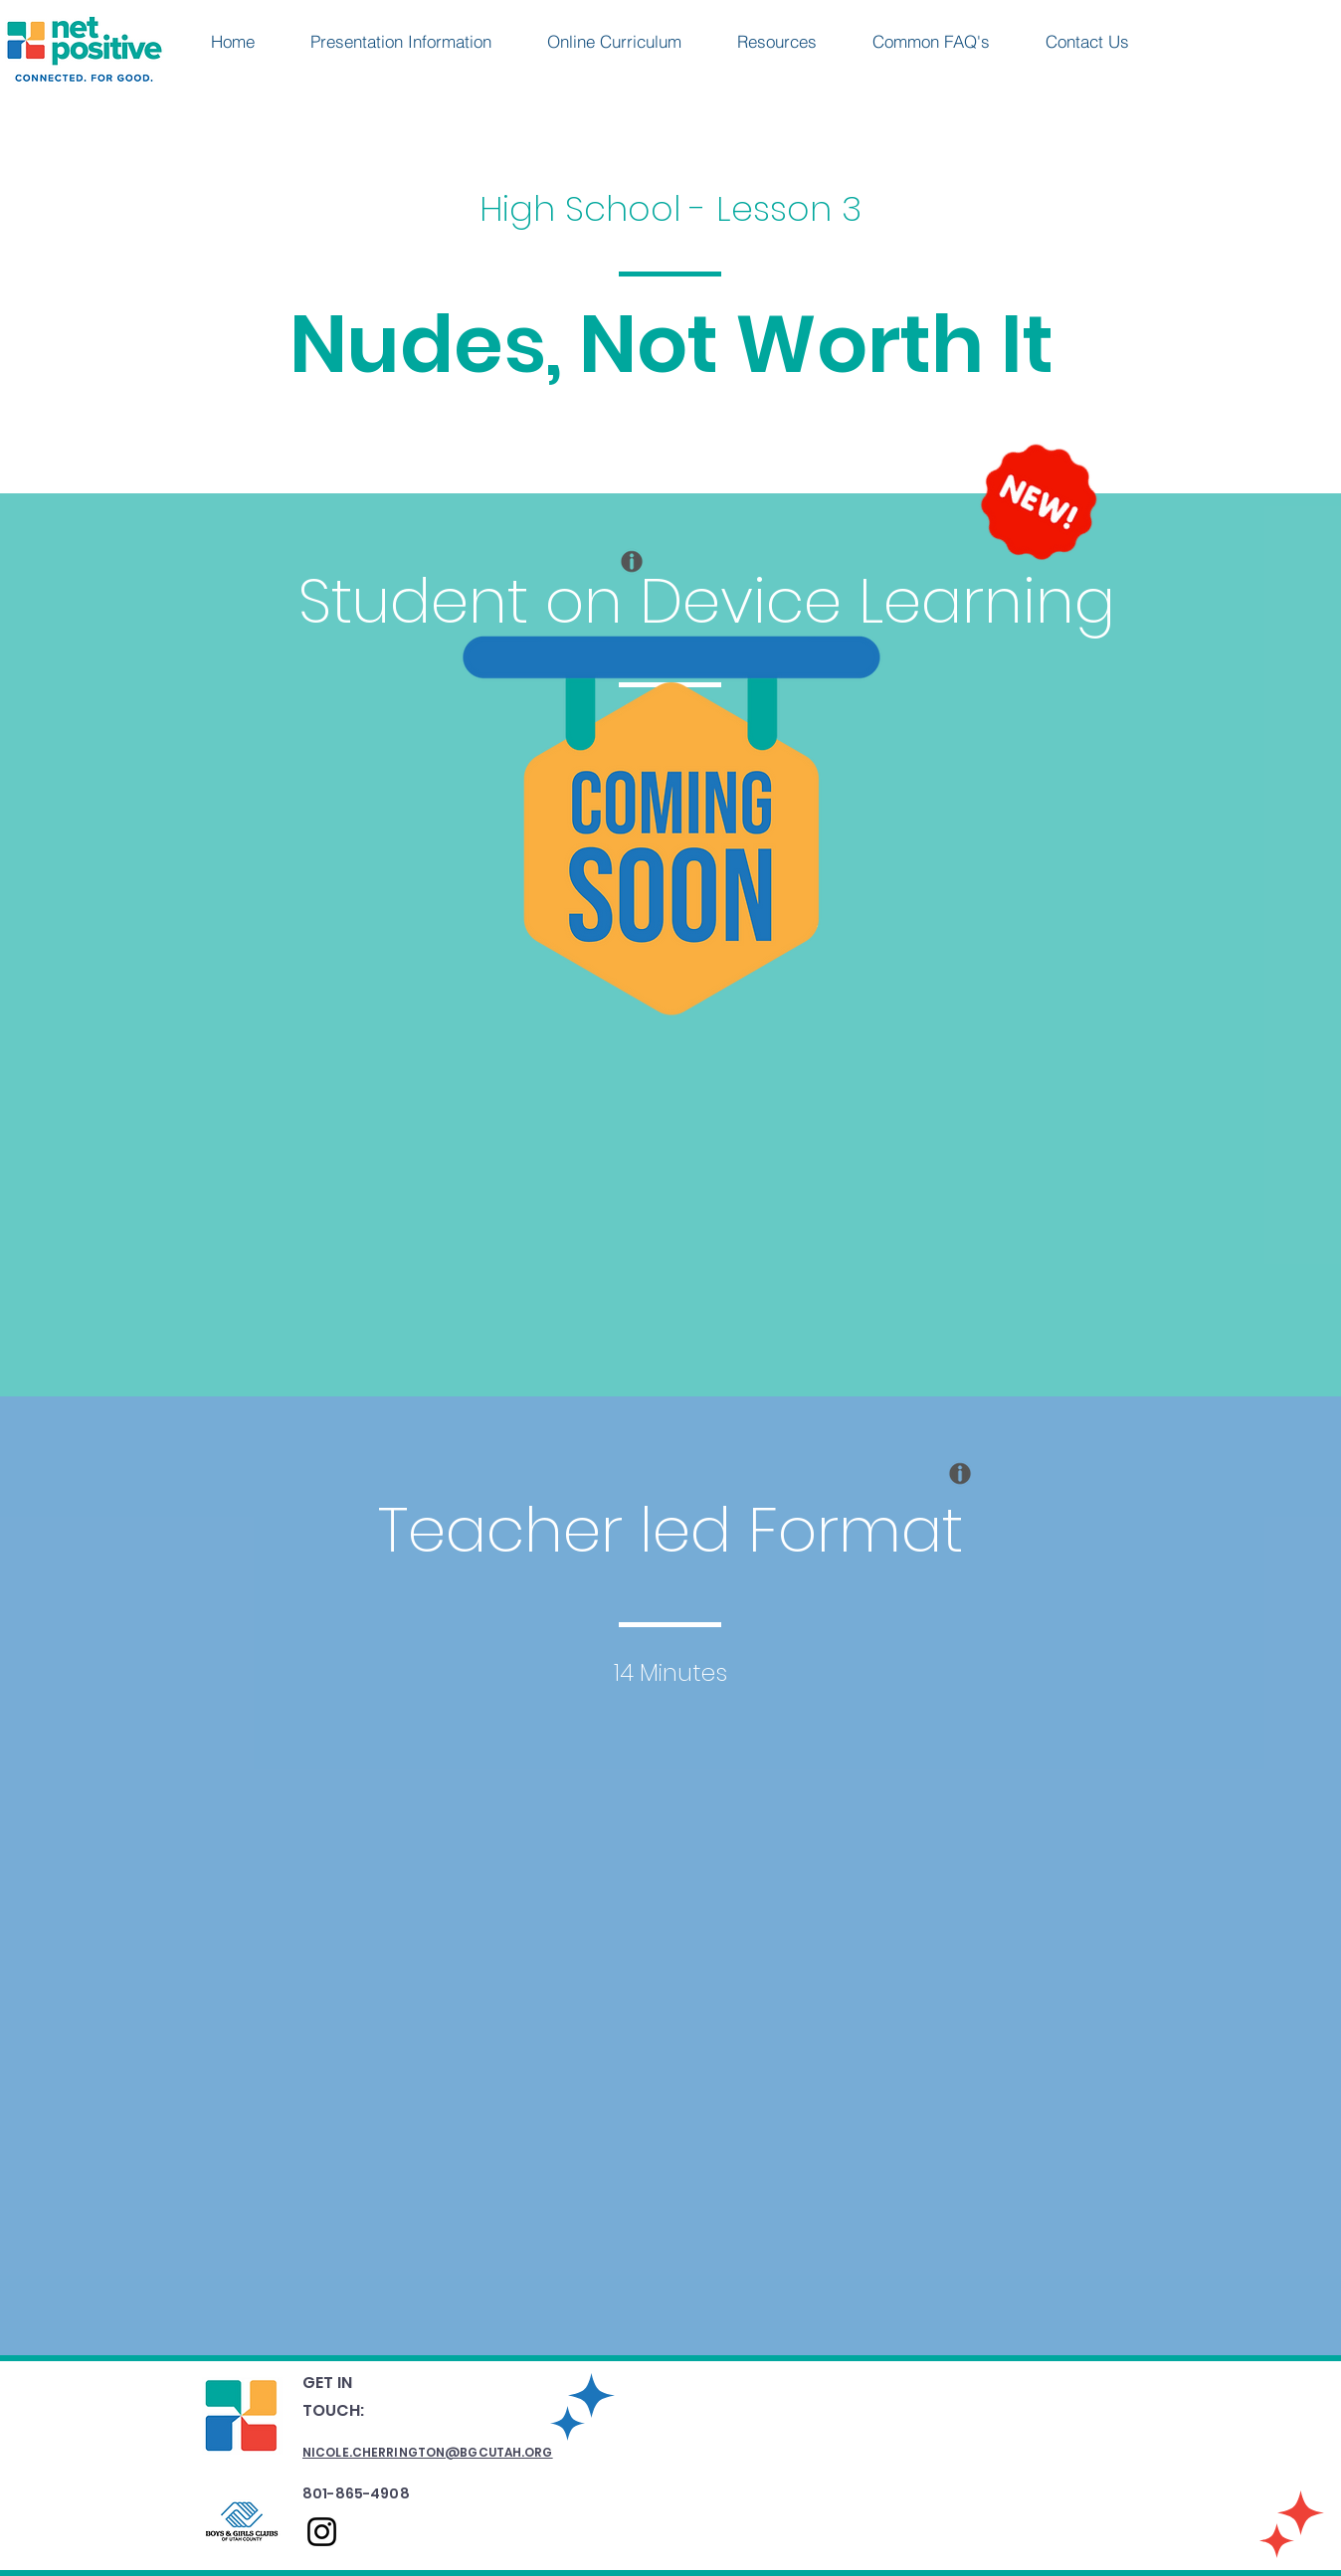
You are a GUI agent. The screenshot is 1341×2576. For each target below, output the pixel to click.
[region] (625, 606)
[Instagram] (321, 2531)
